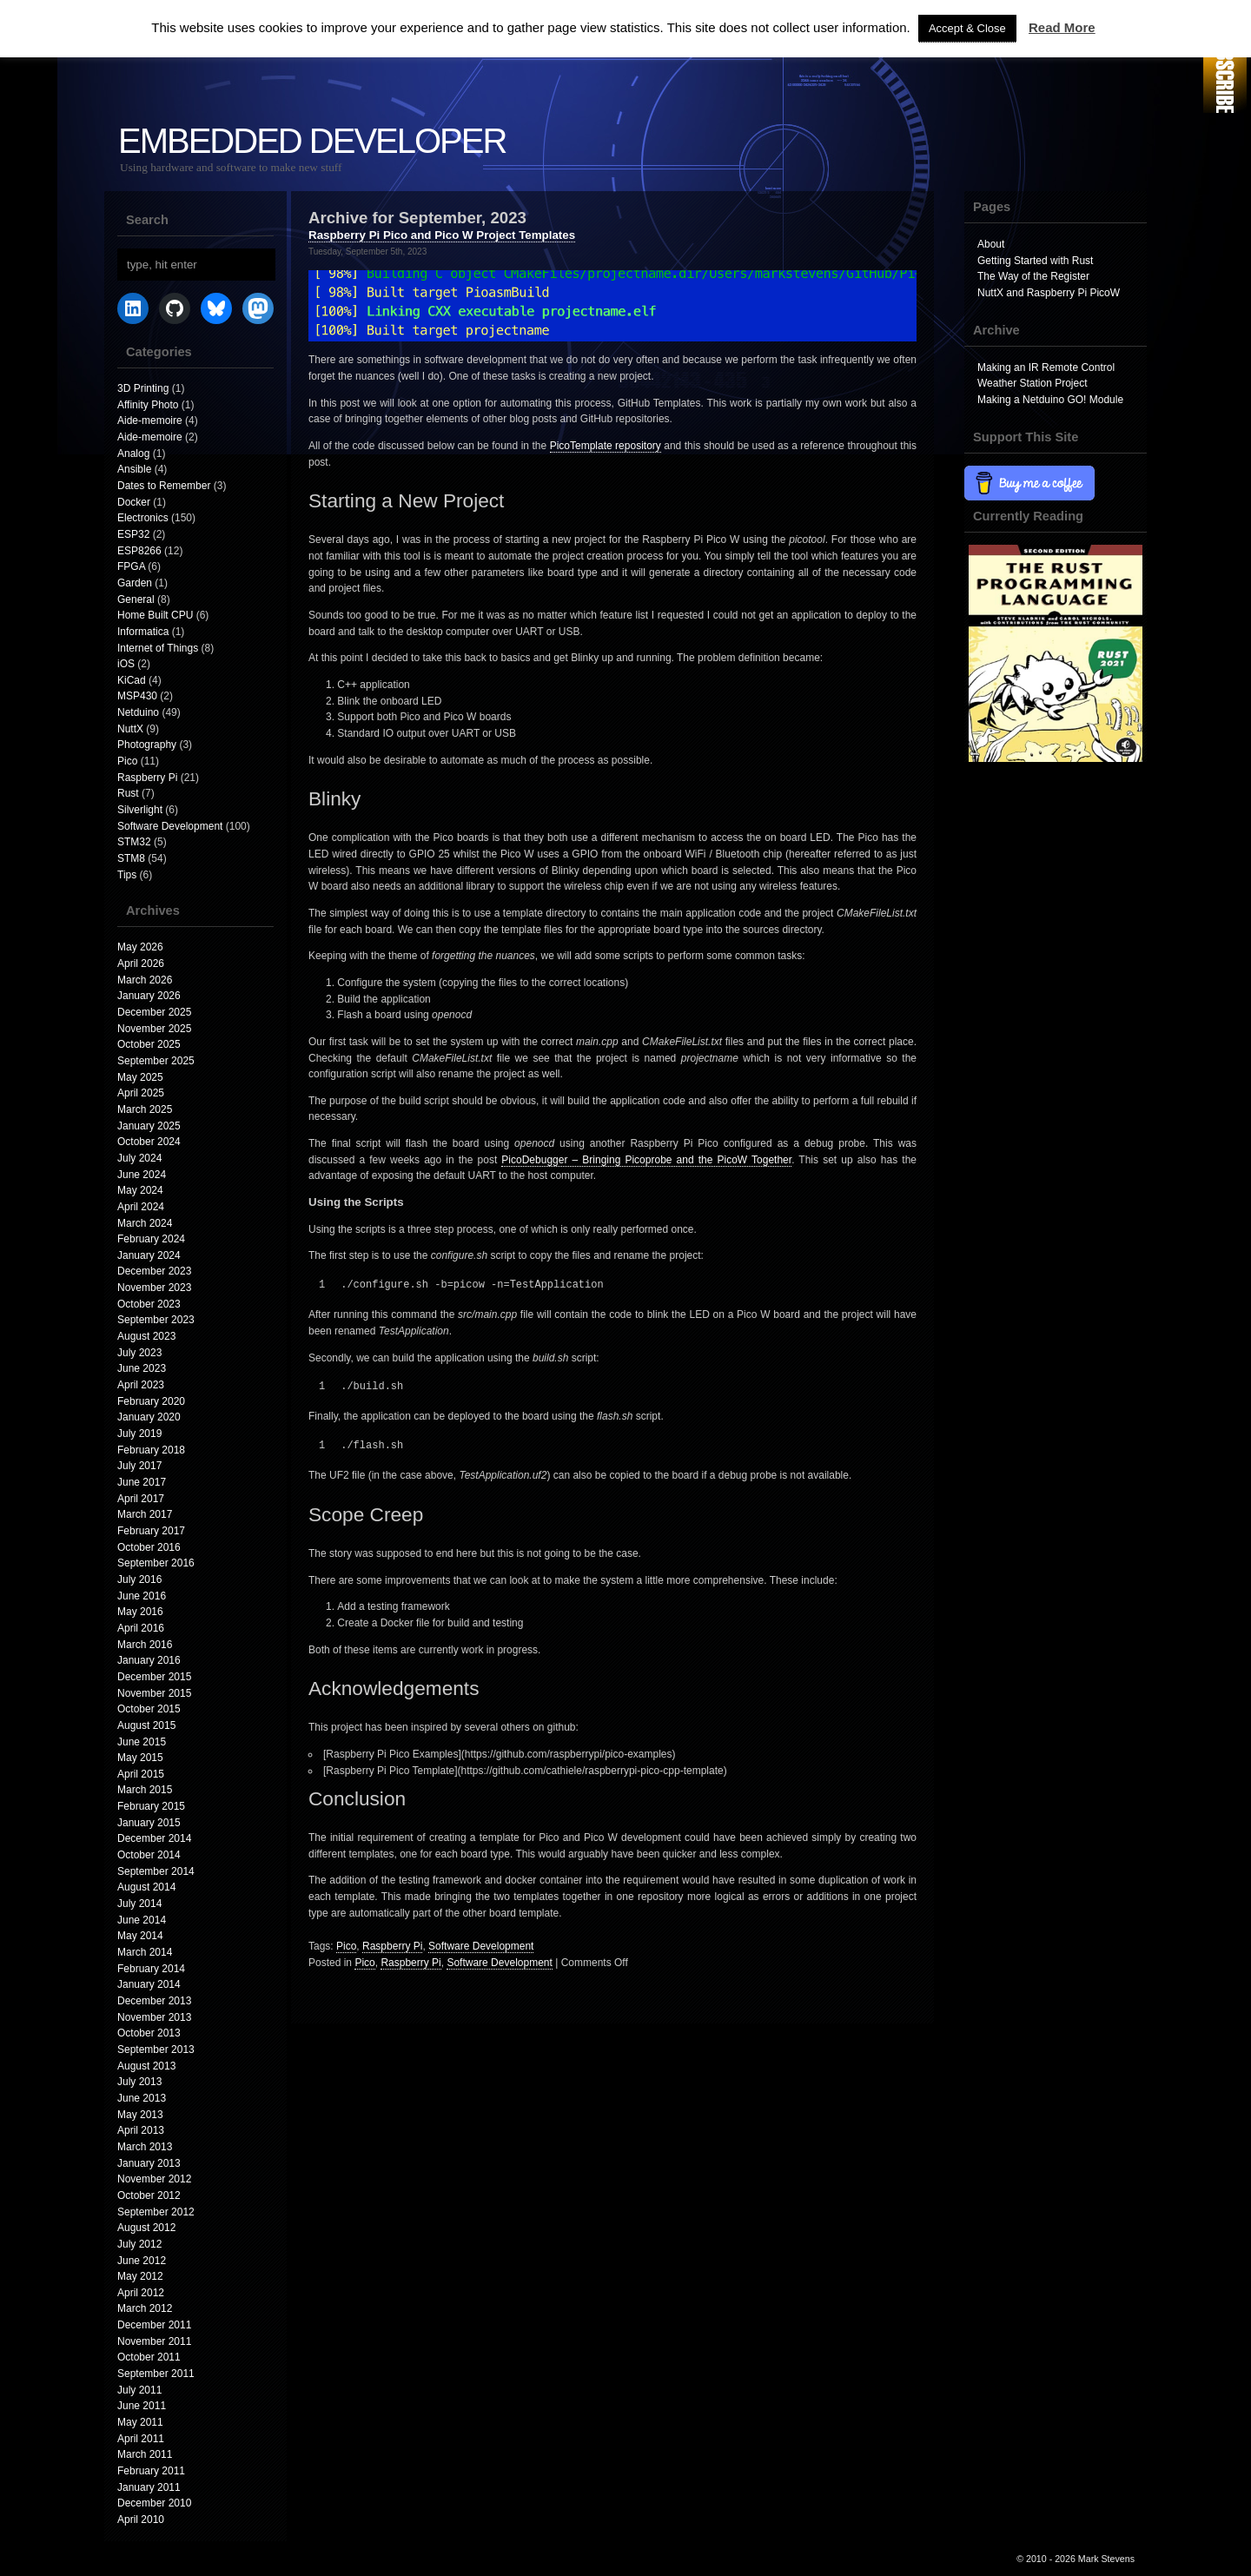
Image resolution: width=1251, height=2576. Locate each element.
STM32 (134, 842)
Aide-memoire (149, 420)
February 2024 (151, 1239)
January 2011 (149, 2487)
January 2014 (149, 1984)
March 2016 (144, 1645)
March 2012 (144, 2308)
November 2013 (154, 2017)
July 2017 (139, 1466)
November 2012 (154, 2179)
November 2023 (154, 1287)
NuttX (130, 729)
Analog (133, 453)
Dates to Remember (163, 486)
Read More (1062, 27)
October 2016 (149, 1547)
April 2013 (140, 2130)
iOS (126, 664)
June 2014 (141, 1920)
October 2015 (149, 1709)
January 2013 (149, 2163)
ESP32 (133, 534)
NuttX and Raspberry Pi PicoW (1048, 293)
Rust (128, 793)
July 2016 (139, 1579)
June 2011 (141, 2406)
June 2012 (141, 2261)
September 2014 (156, 1871)
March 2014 (144, 1952)
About (990, 244)
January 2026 (149, 996)
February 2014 (151, 1969)
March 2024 (144, 1223)
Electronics (143, 518)
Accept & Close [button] (967, 28)
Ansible (134, 469)
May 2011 (140, 2422)
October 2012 (149, 2195)
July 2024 (139, 1158)
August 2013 (146, 2066)
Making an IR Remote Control (1046, 367)
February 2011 (151, 2471)
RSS (1225, 58)
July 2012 (139, 2244)
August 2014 (146, 1887)
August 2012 (146, 2228)
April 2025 (140, 1093)
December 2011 (154, 2325)
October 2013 (149, 2033)
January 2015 (149, 1823)
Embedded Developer (312, 141)
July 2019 (139, 1433)
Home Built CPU (155, 615)
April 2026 (140, 963)
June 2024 (141, 1175)
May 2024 (140, 1190)
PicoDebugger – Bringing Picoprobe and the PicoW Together (646, 1160)
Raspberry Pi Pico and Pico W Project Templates (441, 235)
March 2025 (144, 1109)
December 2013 (154, 2001)
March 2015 (144, 1790)
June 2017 (141, 1482)
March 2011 (144, 2454)
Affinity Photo (148, 405)
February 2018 (151, 1450)
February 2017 (151, 1531)
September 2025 (156, 1061)
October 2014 (149, 1855)
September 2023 (156, 1320)
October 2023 (149, 1304)
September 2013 (156, 2049)
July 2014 (139, 1903)
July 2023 (139, 1353)
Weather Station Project (1032, 383)
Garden (134, 583)
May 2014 (140, 1936)
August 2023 (146, 1336)
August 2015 (146, 1725)
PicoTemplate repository (605, 446)
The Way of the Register (1033, 276)
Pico (127, 761)
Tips (126, 875)
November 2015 (154, 1693)
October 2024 (149, 1142)
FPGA (131, 566)
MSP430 (137, 696)
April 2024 (140, 1207)
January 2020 (149, 1417)
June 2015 (141, 1742)
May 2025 (140, 1077)
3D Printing (143, 388)
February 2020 (151, 1401)
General (136, 599)
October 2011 (149, 2357)
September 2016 (156, 1563)
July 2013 (139, 2082)
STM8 (131, 858)
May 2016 (140, 1612)
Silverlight (139, 810)
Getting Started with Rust (1035, 261)
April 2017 (140, 1499)
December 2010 (154, 2503)
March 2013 (144, 2147)
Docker (133, 502)
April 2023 (140, 1385)
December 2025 (154, 1012)
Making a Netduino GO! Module (1050, 400)
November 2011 (154, 2341)
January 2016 (149, 1660)
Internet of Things (157, 648)
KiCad (131, 680)
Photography (146, 744)
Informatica (143, 632)
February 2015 (151, 1806)
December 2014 (154, 1838)
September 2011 (156, 2373)
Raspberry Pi (147, 777)
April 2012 (140, 2293)
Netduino (138, 712)
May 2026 (140, 947)
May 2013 (140, 2115)
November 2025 (154, 1029)
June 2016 (141, 1596)
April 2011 (140, 2439)
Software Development (169, 826)
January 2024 (149, 1255)
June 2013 (141, 2098)
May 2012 (140, 2276)
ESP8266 (139, 551)
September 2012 (156, 2212)
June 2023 (141, 1368)
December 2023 (154, 1271)
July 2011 (139, 2390)
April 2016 (140, 1628)
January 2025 (149, 1126)
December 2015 (154, 1677)
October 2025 (149, 1044)
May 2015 (140, 1758)
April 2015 (140, 1774)
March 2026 (144, 980)
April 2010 (140, 2519)
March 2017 (144, 1514)
